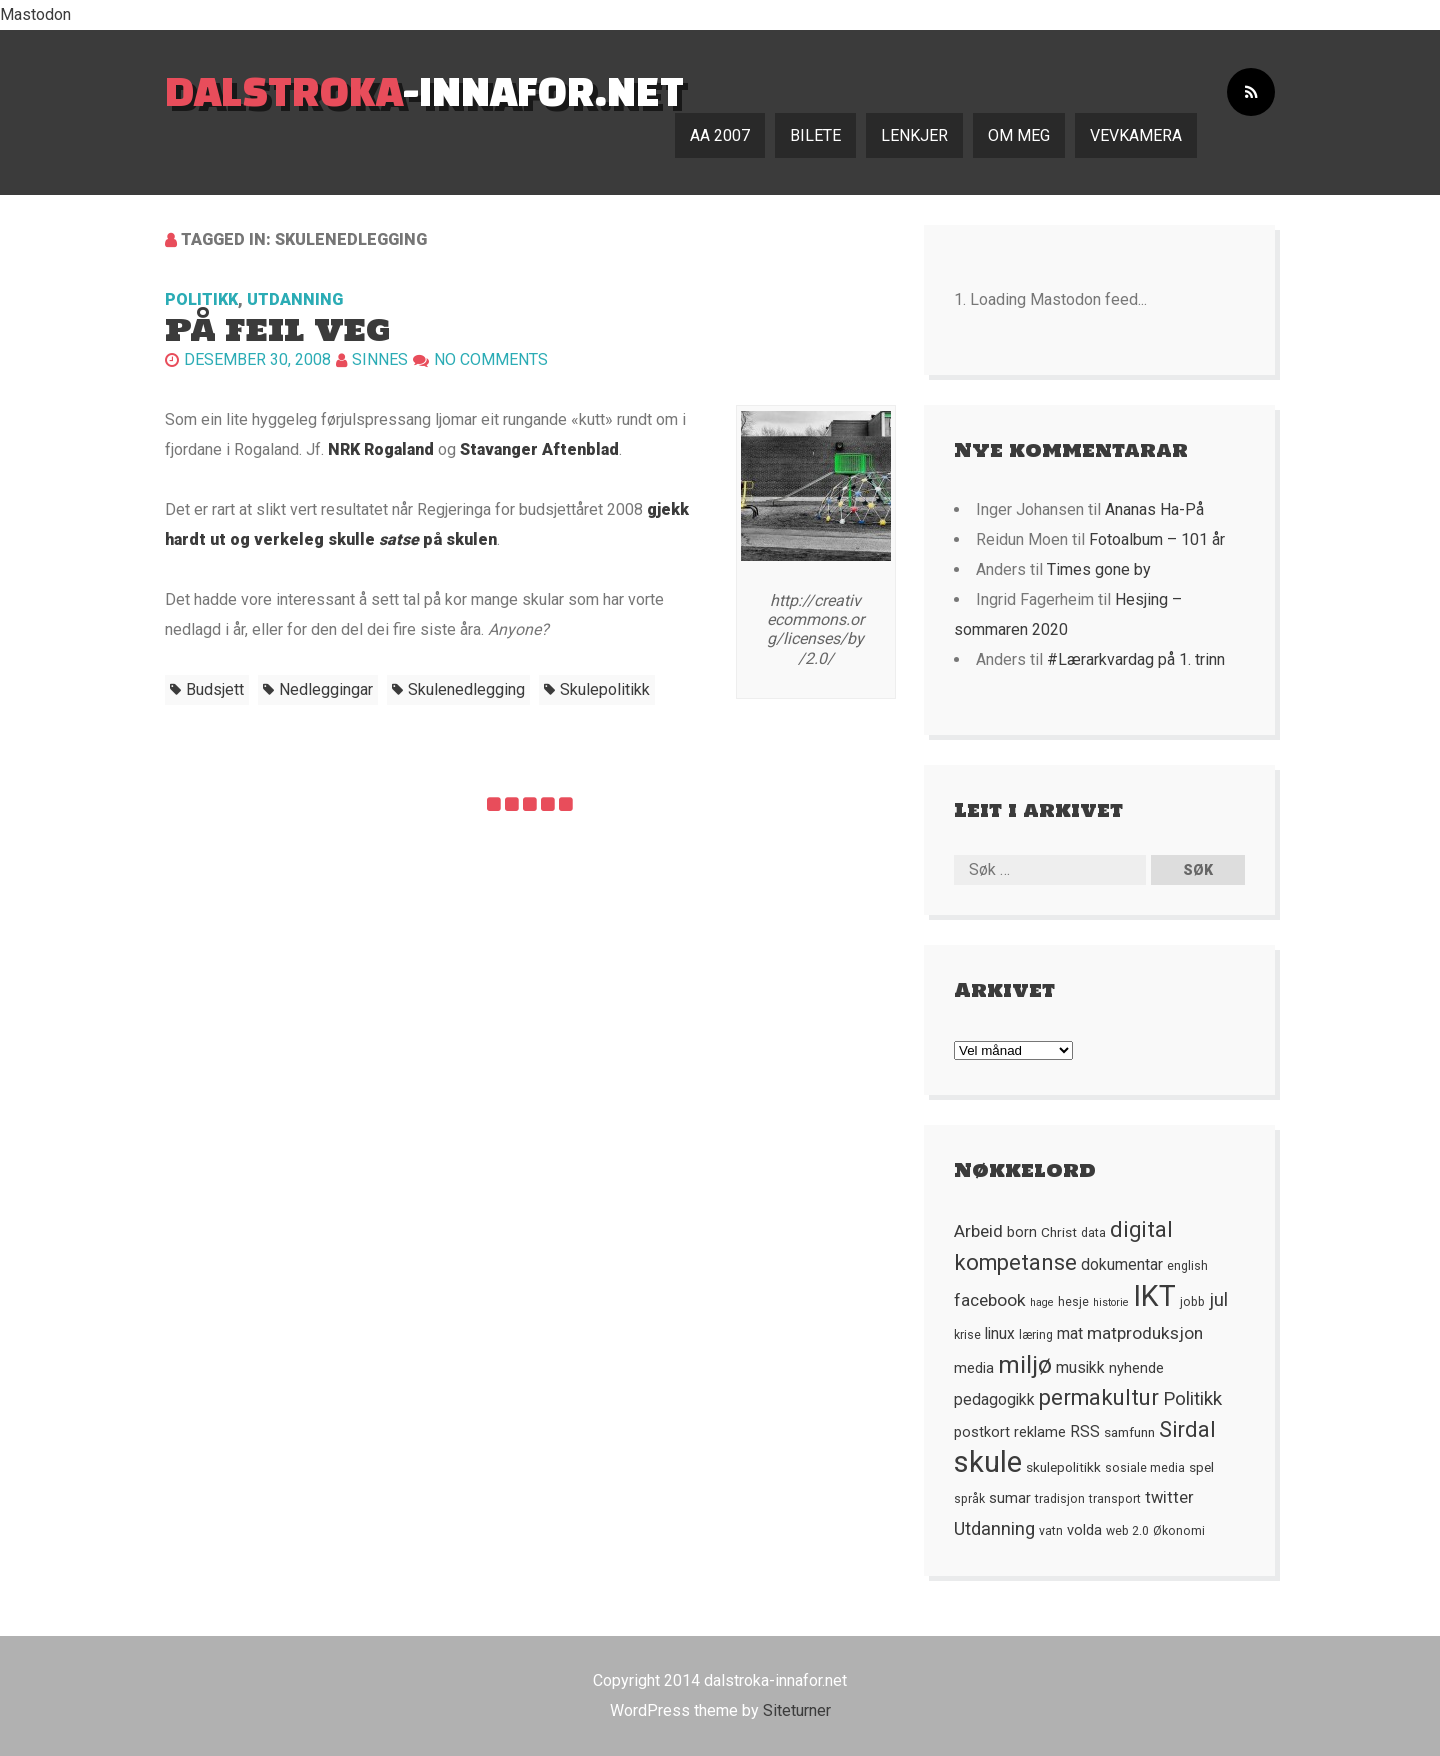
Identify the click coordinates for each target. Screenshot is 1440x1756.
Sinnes (380, 359)
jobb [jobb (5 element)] (1192, 1302)
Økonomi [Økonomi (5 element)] (1179, 1531)
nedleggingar (326, 689)
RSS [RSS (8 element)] (1085, 1432)
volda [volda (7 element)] (1084, 1530)
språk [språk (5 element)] (969, 1499)
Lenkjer (914, 135)
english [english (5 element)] (1187, 1266)
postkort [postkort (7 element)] (982, 1432)
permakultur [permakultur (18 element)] (1099, 1397)
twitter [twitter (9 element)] (1169, 1497)
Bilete (815, 135)
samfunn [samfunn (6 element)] (1129, 1432)
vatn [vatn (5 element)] (1051, 1531)
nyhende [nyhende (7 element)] (1136, 1368)
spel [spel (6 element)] (1201, 1467)
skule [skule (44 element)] (988, 1462)
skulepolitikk (605, 689)
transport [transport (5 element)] (1115, 1499)
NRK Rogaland (381, 449)
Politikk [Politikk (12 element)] (1192, 1399)
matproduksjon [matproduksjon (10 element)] (1145, 1333)
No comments (491, 359)
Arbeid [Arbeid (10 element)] (978, 1231)
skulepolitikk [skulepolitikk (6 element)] (1063, 1467)
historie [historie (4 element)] (1111, 1302)
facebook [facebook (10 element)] (990, 1300)
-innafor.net (424, 90)
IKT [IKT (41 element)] (1154, 1296)
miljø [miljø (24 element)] (1025, 1364)
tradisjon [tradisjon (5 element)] (1060, 1499)
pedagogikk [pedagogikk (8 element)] (994, 1400)
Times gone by (1099, 569)
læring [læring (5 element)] (1036, 1335)
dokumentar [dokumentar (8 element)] (1122, 1265)
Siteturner (797, 1710)
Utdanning (295, 299)
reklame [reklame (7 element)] (1040, 1432)
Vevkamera (1136, 135)
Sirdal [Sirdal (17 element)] (1187, 1429)
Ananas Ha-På (1154, 509)
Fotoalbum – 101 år (1157, 539)
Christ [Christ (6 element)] (1059, 1232)
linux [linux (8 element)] (1000, 1334)
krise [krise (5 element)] (967, 1335)
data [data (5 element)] (1093, 1233)
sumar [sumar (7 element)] (1010, 1498)
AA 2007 (720, 135)
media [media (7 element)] (974, 1368)
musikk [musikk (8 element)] (1080, 1368)
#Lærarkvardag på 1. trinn (1136, 659)
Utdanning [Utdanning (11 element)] (994, 1528)
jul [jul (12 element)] (1218, 1300)
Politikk (201, 299)
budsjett (215, 689)
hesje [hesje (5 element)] (1073, 1302)
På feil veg (277, 329)
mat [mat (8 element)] (1070, 1334)
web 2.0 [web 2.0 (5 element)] (1127, 1531)
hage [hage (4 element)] (1042, 1302)
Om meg (1019, 135)
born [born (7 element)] (1022, 1232)
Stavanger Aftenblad (539, 449)
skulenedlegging (466, 689)
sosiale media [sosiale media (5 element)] (1145, 1468)
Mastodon (35, 14)
